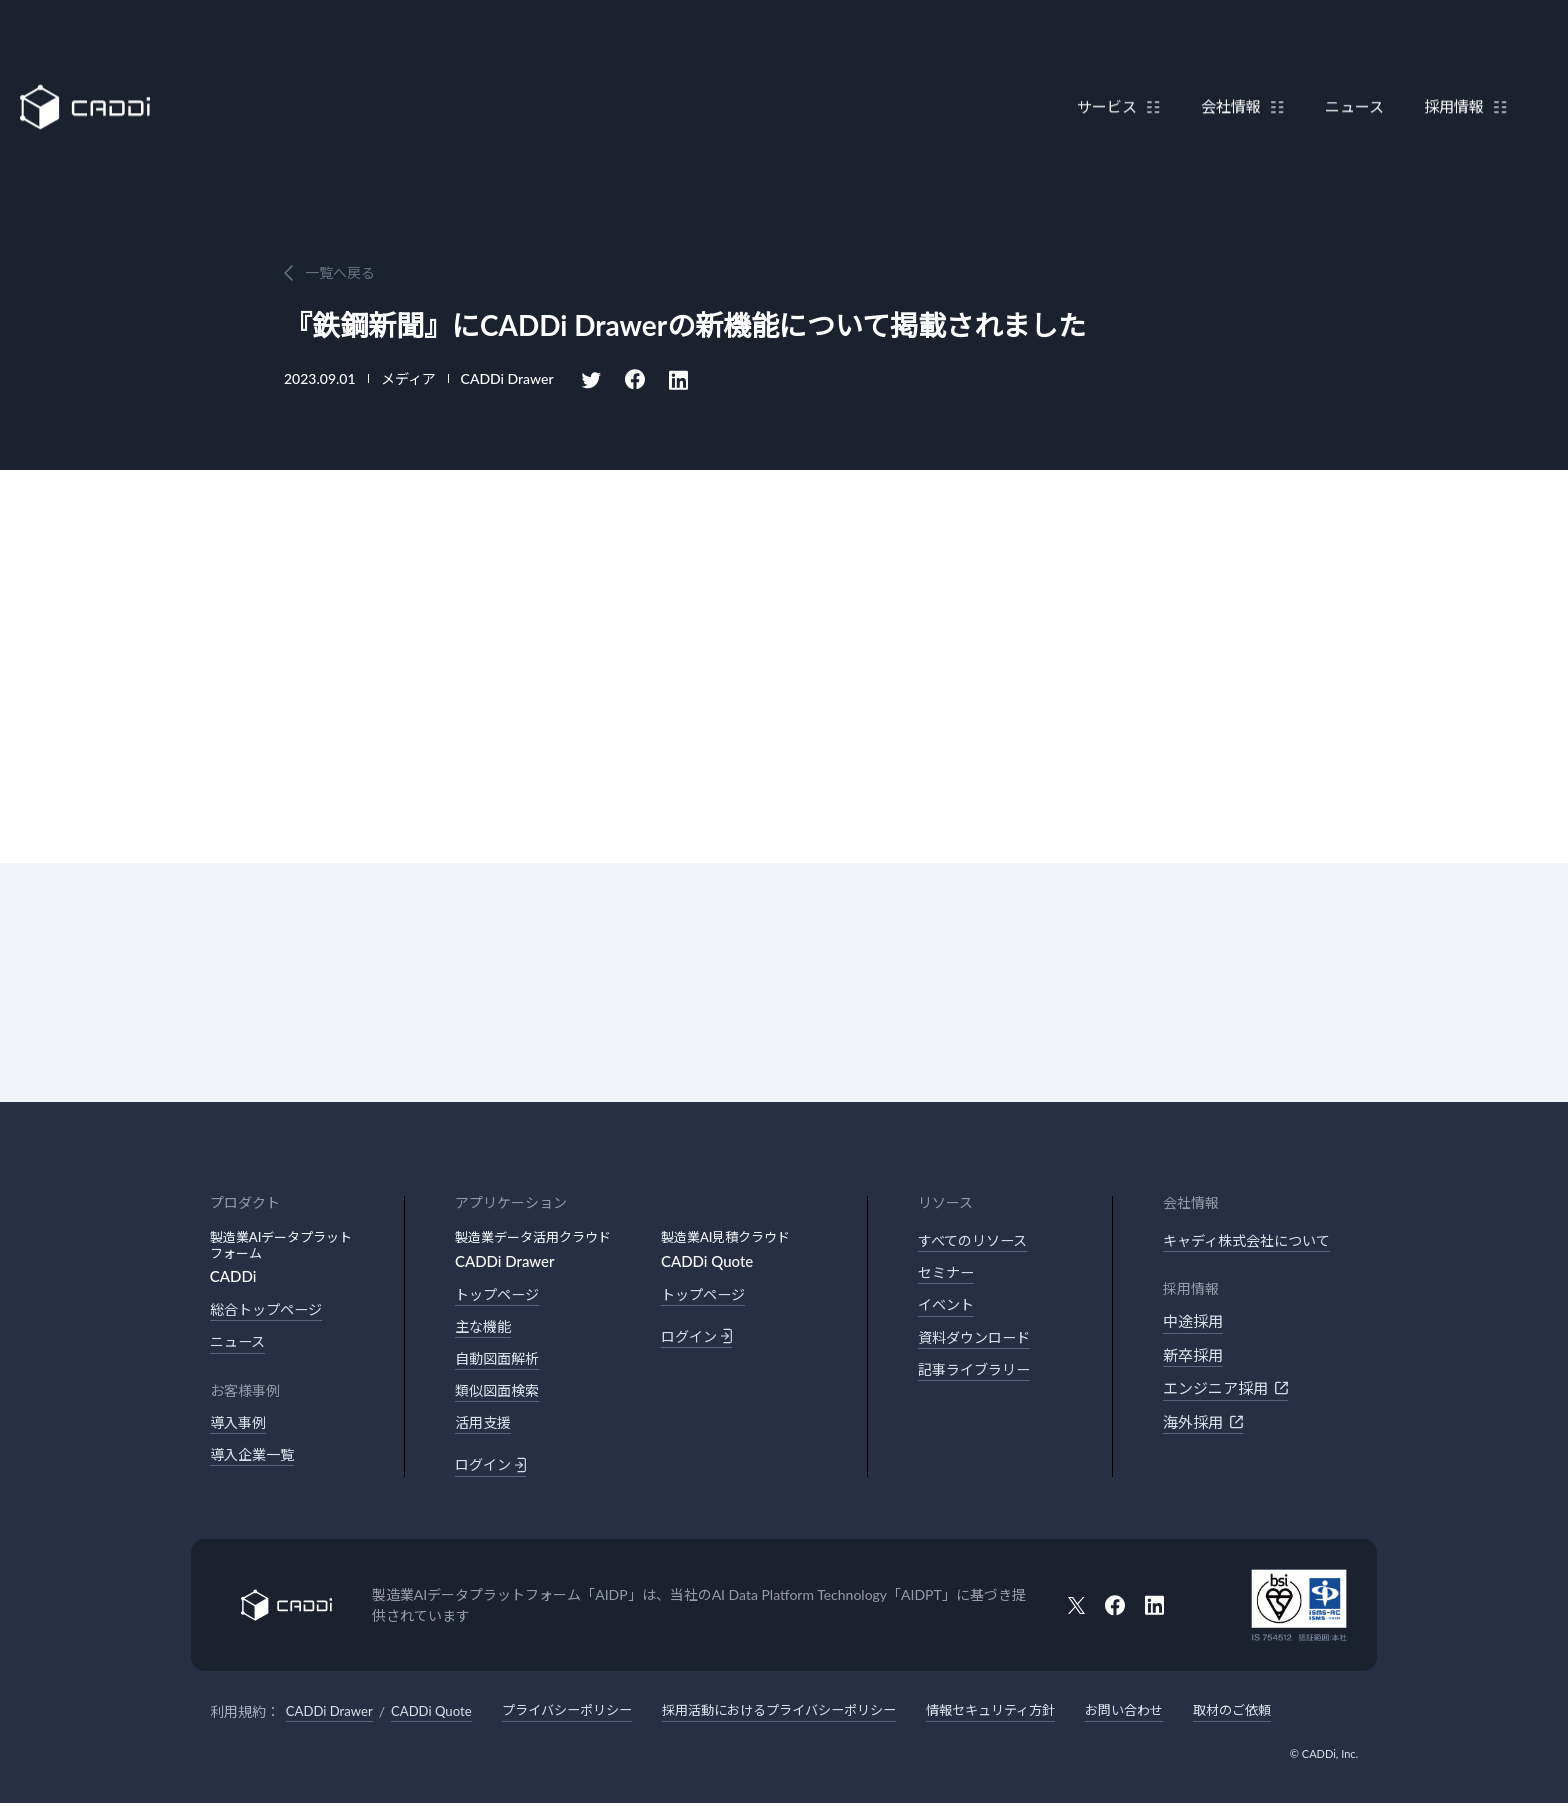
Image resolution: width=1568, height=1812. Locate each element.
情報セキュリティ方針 (1034, 1719)
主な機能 (485, 1328)
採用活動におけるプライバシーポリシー (809, 1719)
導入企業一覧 (255, 1459)
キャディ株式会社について (1252, 1241)
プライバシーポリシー (583, 1719)
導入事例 (240, 1425)
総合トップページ (270, 1310)
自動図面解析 (500, 1362)
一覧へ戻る (340, 272)
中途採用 (1193, 1323)
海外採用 (1203, 1423)
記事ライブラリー (978, 1375)
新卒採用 (1193, 1356)
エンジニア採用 (1225, 1390)
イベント (948, 1308)
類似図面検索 (500, 1395)
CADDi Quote (440, 1719)
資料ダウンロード (978, 1342)
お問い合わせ (1176, 1719)
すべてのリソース (976, 1241)
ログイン (492, 1472)
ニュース (1344, 63)
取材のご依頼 (1290, 1719)
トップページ (500, 1295)
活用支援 (485, 1429)
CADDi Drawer (332, 1719)
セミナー (948, 1275)
